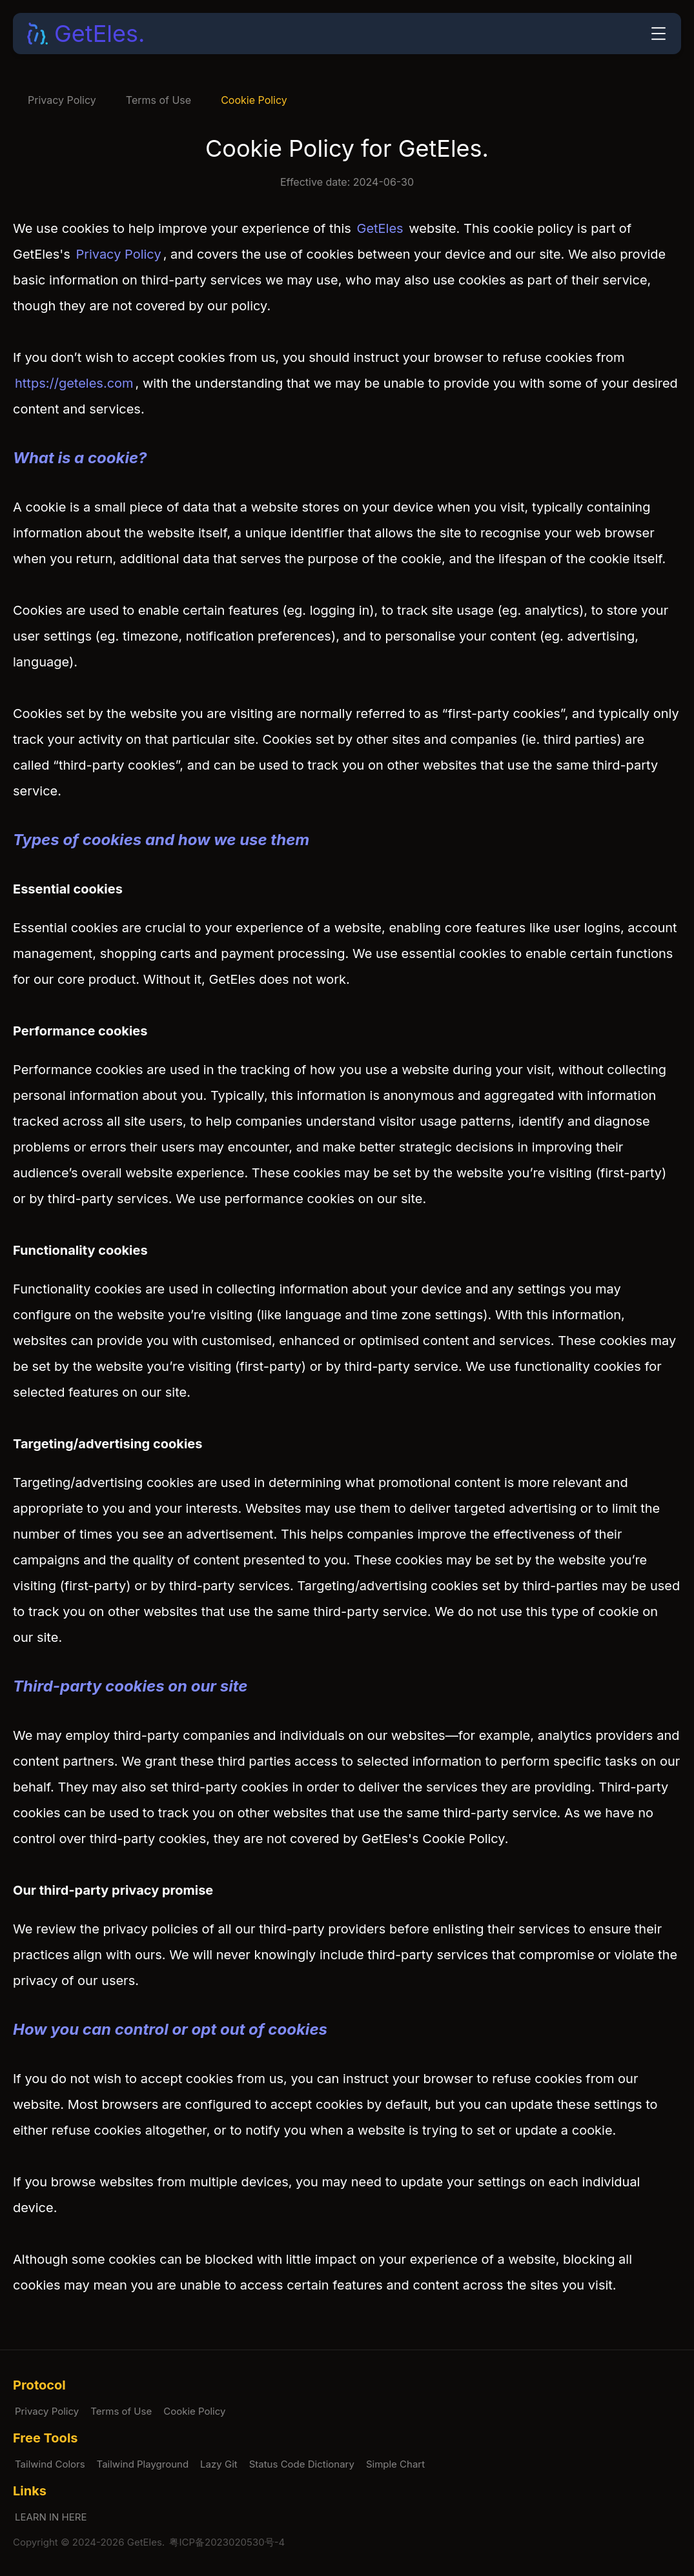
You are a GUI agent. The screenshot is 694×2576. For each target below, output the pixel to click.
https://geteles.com (74, 383)
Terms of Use (158, 100)
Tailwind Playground (143, 2464)
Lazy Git (219, 2464)
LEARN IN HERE (51, 2517)
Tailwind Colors (50, 2464)
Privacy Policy (62, 100)
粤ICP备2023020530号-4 (227, 2542)
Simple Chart (395, 2464)
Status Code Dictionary (301, 2464)
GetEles (379, 228)
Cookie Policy (254, 100)
